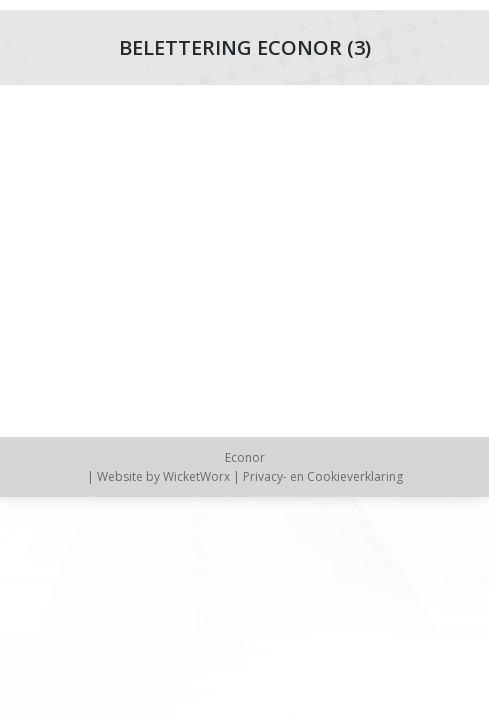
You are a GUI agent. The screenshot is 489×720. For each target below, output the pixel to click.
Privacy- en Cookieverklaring (323, 476)
